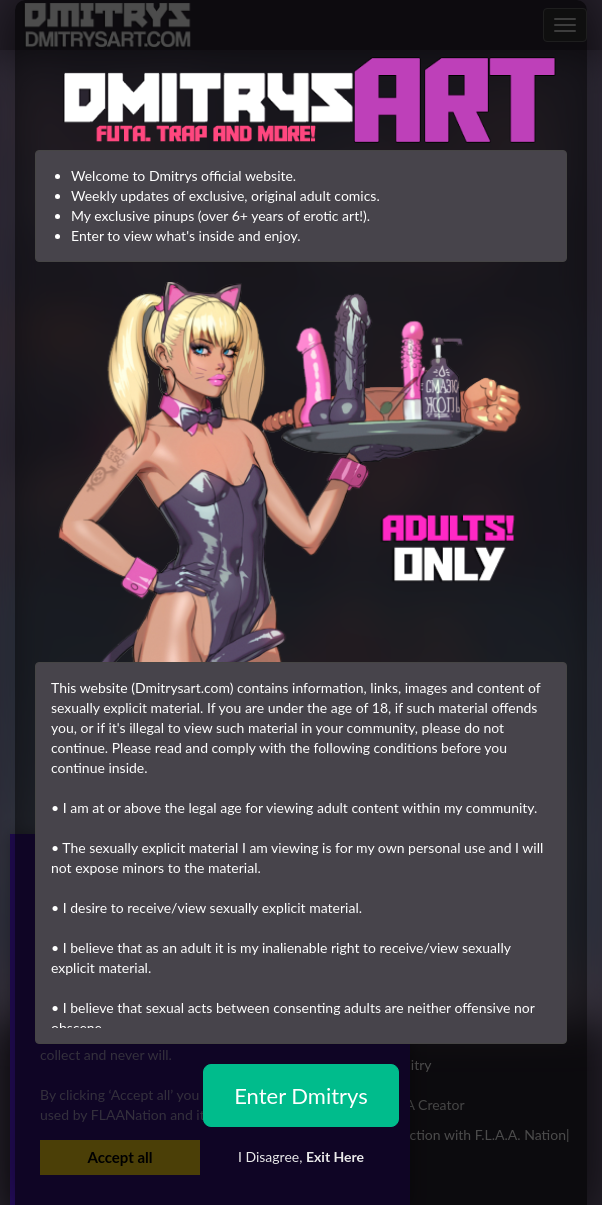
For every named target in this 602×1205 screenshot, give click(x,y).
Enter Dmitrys (301, 1095)
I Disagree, (301, 1156)
